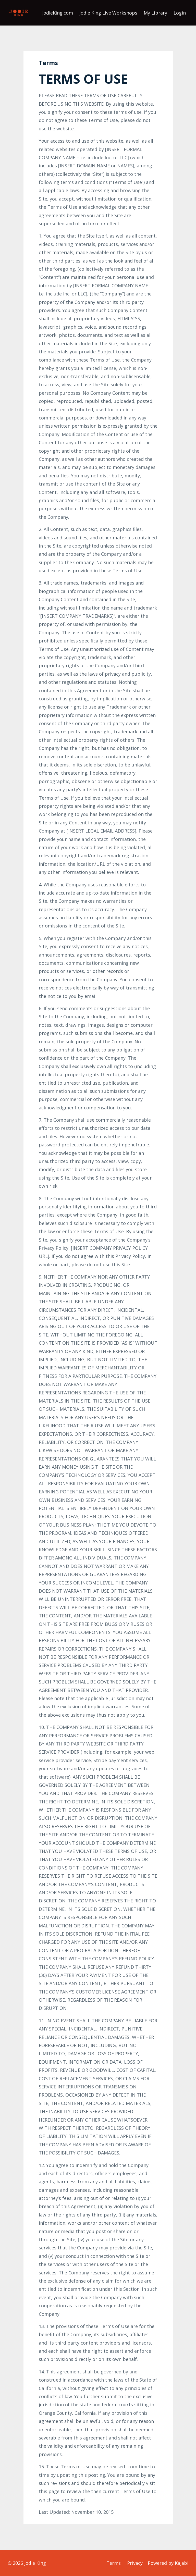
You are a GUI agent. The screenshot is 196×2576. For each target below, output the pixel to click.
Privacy (135, 2563)
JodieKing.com (57, 13)
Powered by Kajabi (168, 2563)
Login (180, 13)
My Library (155, 13)
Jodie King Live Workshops (108, 13)
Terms (113, 2563)
